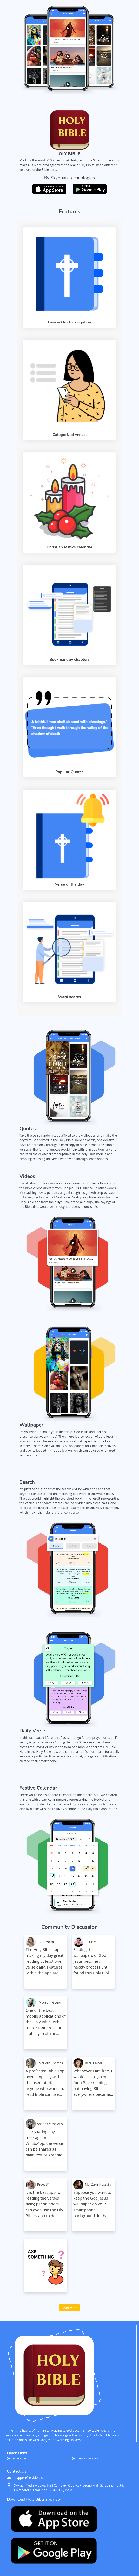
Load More (69, 2308)
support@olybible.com (27, 2477)
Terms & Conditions (87, 2458)
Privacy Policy (19, 2458)
